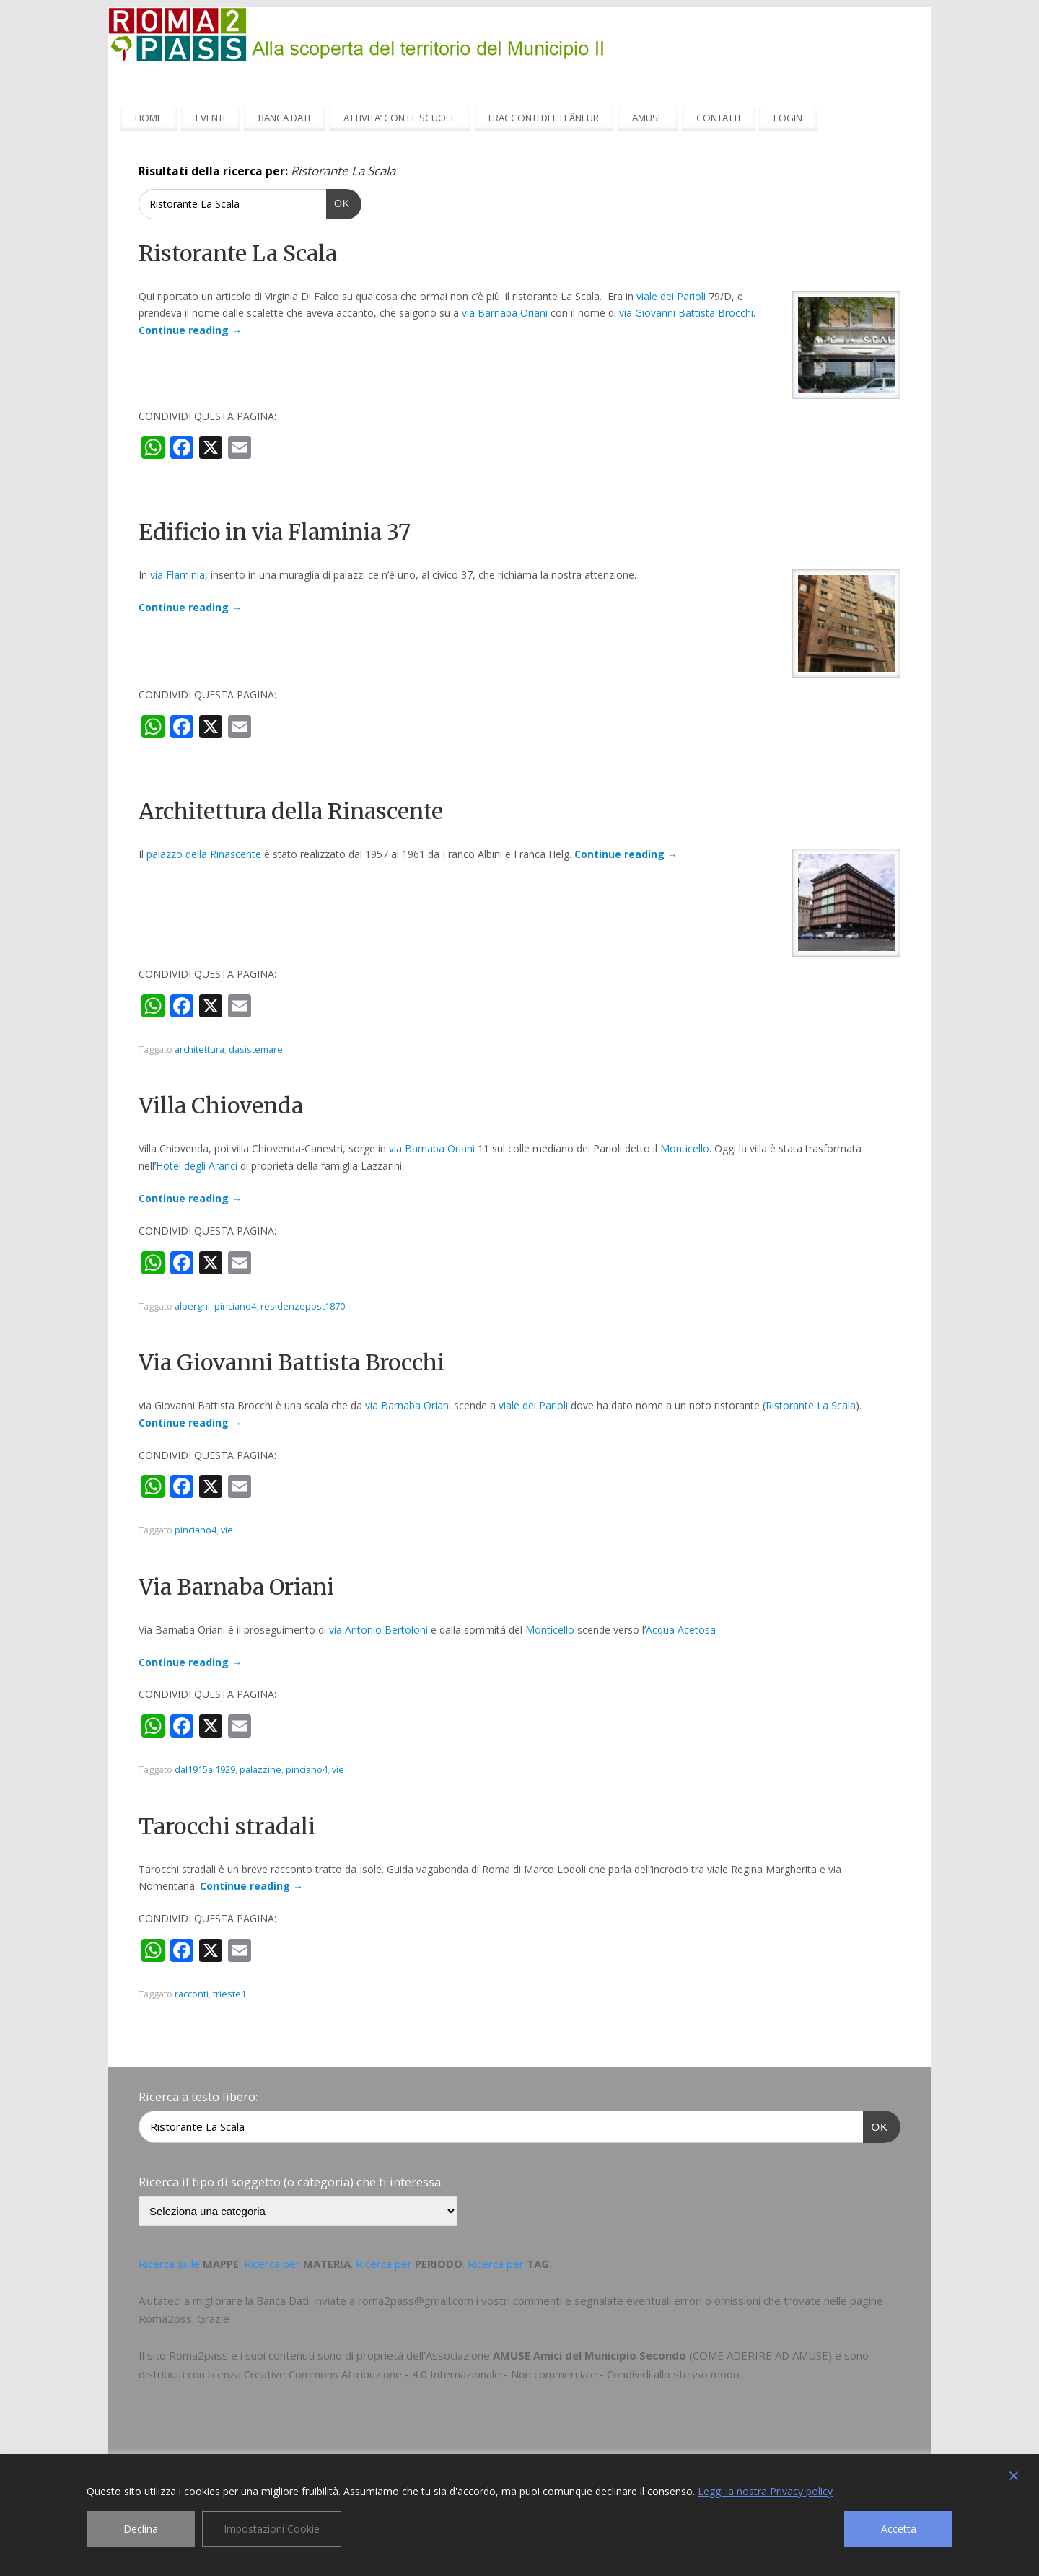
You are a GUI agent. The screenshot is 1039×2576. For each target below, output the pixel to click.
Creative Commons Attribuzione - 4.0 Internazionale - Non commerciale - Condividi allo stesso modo (492, 2374)
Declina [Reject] (140, 2529)
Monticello (684, 1148)
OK (338, 202)
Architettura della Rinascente (291, 811)
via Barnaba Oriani (505, 313)
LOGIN (787, 117)
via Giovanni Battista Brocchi (686, 313)
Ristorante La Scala (238, 253)
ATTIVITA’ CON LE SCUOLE (399, 117)
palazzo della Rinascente (203, 854)
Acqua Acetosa (681, 1630)
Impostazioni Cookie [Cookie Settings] (272, 2529)
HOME (148, 117)
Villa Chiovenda (221, 1105)
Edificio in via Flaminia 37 (275, 532)
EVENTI (210, 117)
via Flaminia (177, 575)
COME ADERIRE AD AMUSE (760, 2355)
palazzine (260, 1770)
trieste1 (229, 1994)
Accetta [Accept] (898, 2529)
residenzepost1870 (302, 1306)
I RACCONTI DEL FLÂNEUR (543, 117)
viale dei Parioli (671, 296)
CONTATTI (718, 117)
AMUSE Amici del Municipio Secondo (589, 2355)
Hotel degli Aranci (196, 1166)
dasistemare (256, 1049)
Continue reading (190, 330)
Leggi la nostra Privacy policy (765, 2491)
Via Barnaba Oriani (236, 1586)
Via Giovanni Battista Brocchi (291, 1362)
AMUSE (647, 117)
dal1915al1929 (205, 1770)
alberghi (192, 1306)
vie (227, 1530)
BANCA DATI (284, 117)
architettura (199, 1049)
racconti (192, 1994)
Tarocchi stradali (227, 1826)
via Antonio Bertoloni (378, 1630)
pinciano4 (235, 1306)
